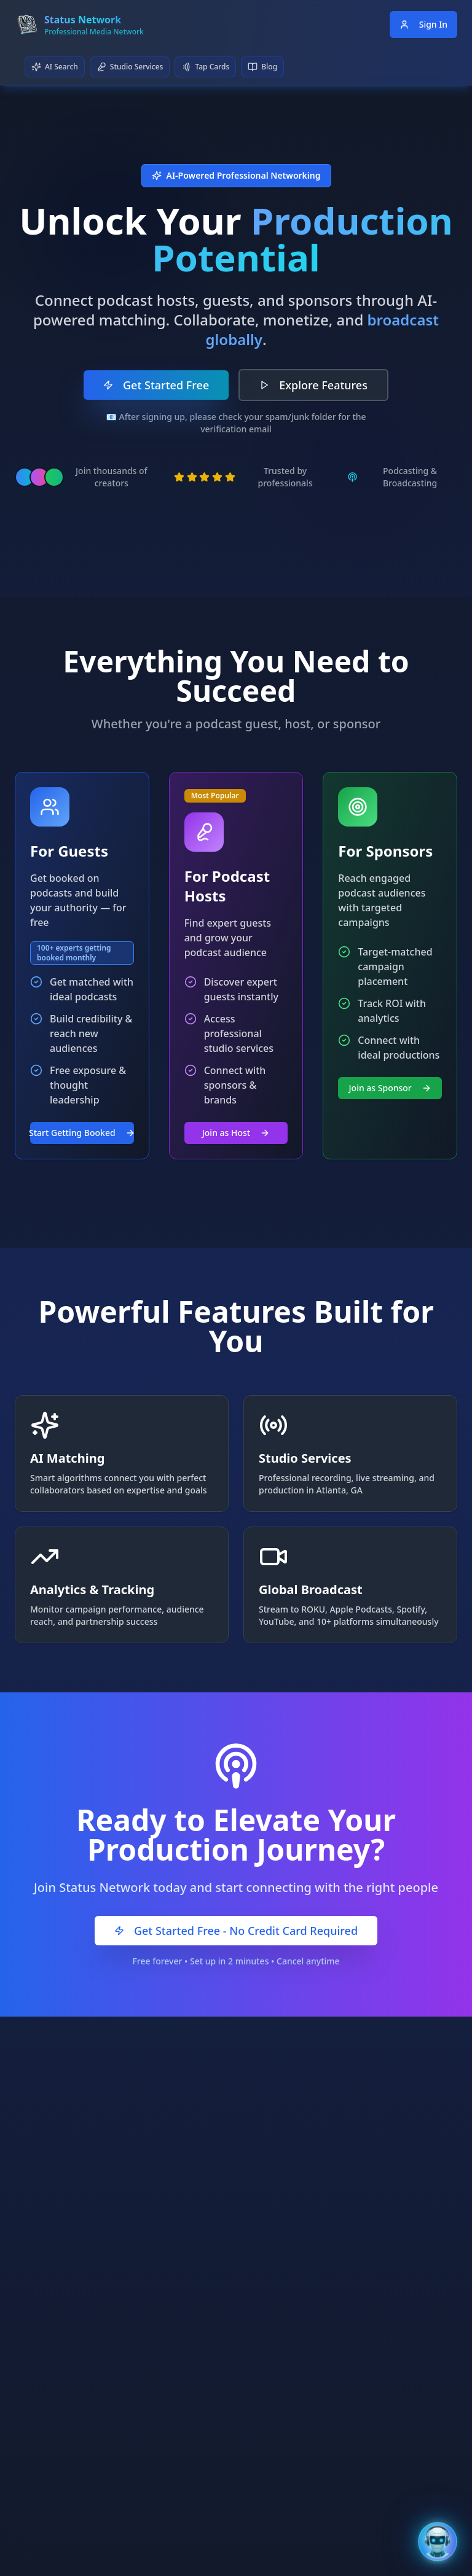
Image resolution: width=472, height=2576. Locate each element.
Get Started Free (156, 385)
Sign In (423, 24)
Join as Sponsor (390, 1088)
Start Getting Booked (82, 1132)
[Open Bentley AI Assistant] (437, 2541)
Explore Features (313, 385)
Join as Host (236, 1132)
